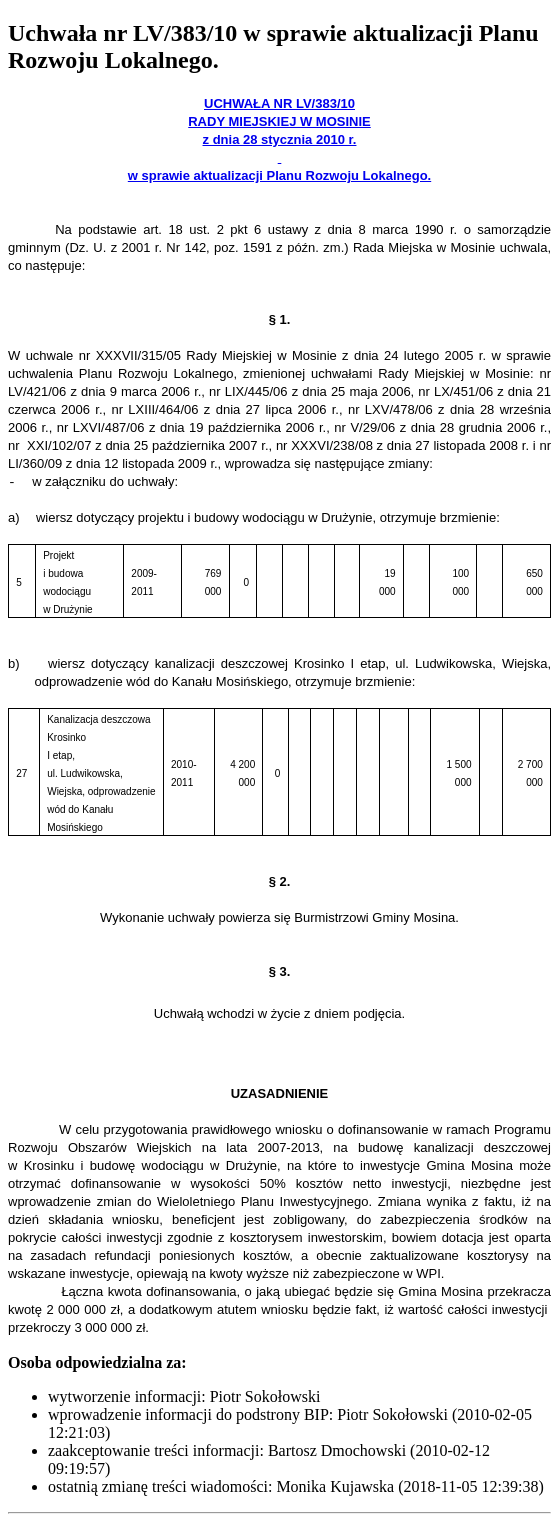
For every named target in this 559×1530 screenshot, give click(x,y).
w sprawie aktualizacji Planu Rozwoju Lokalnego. (279, 175)
